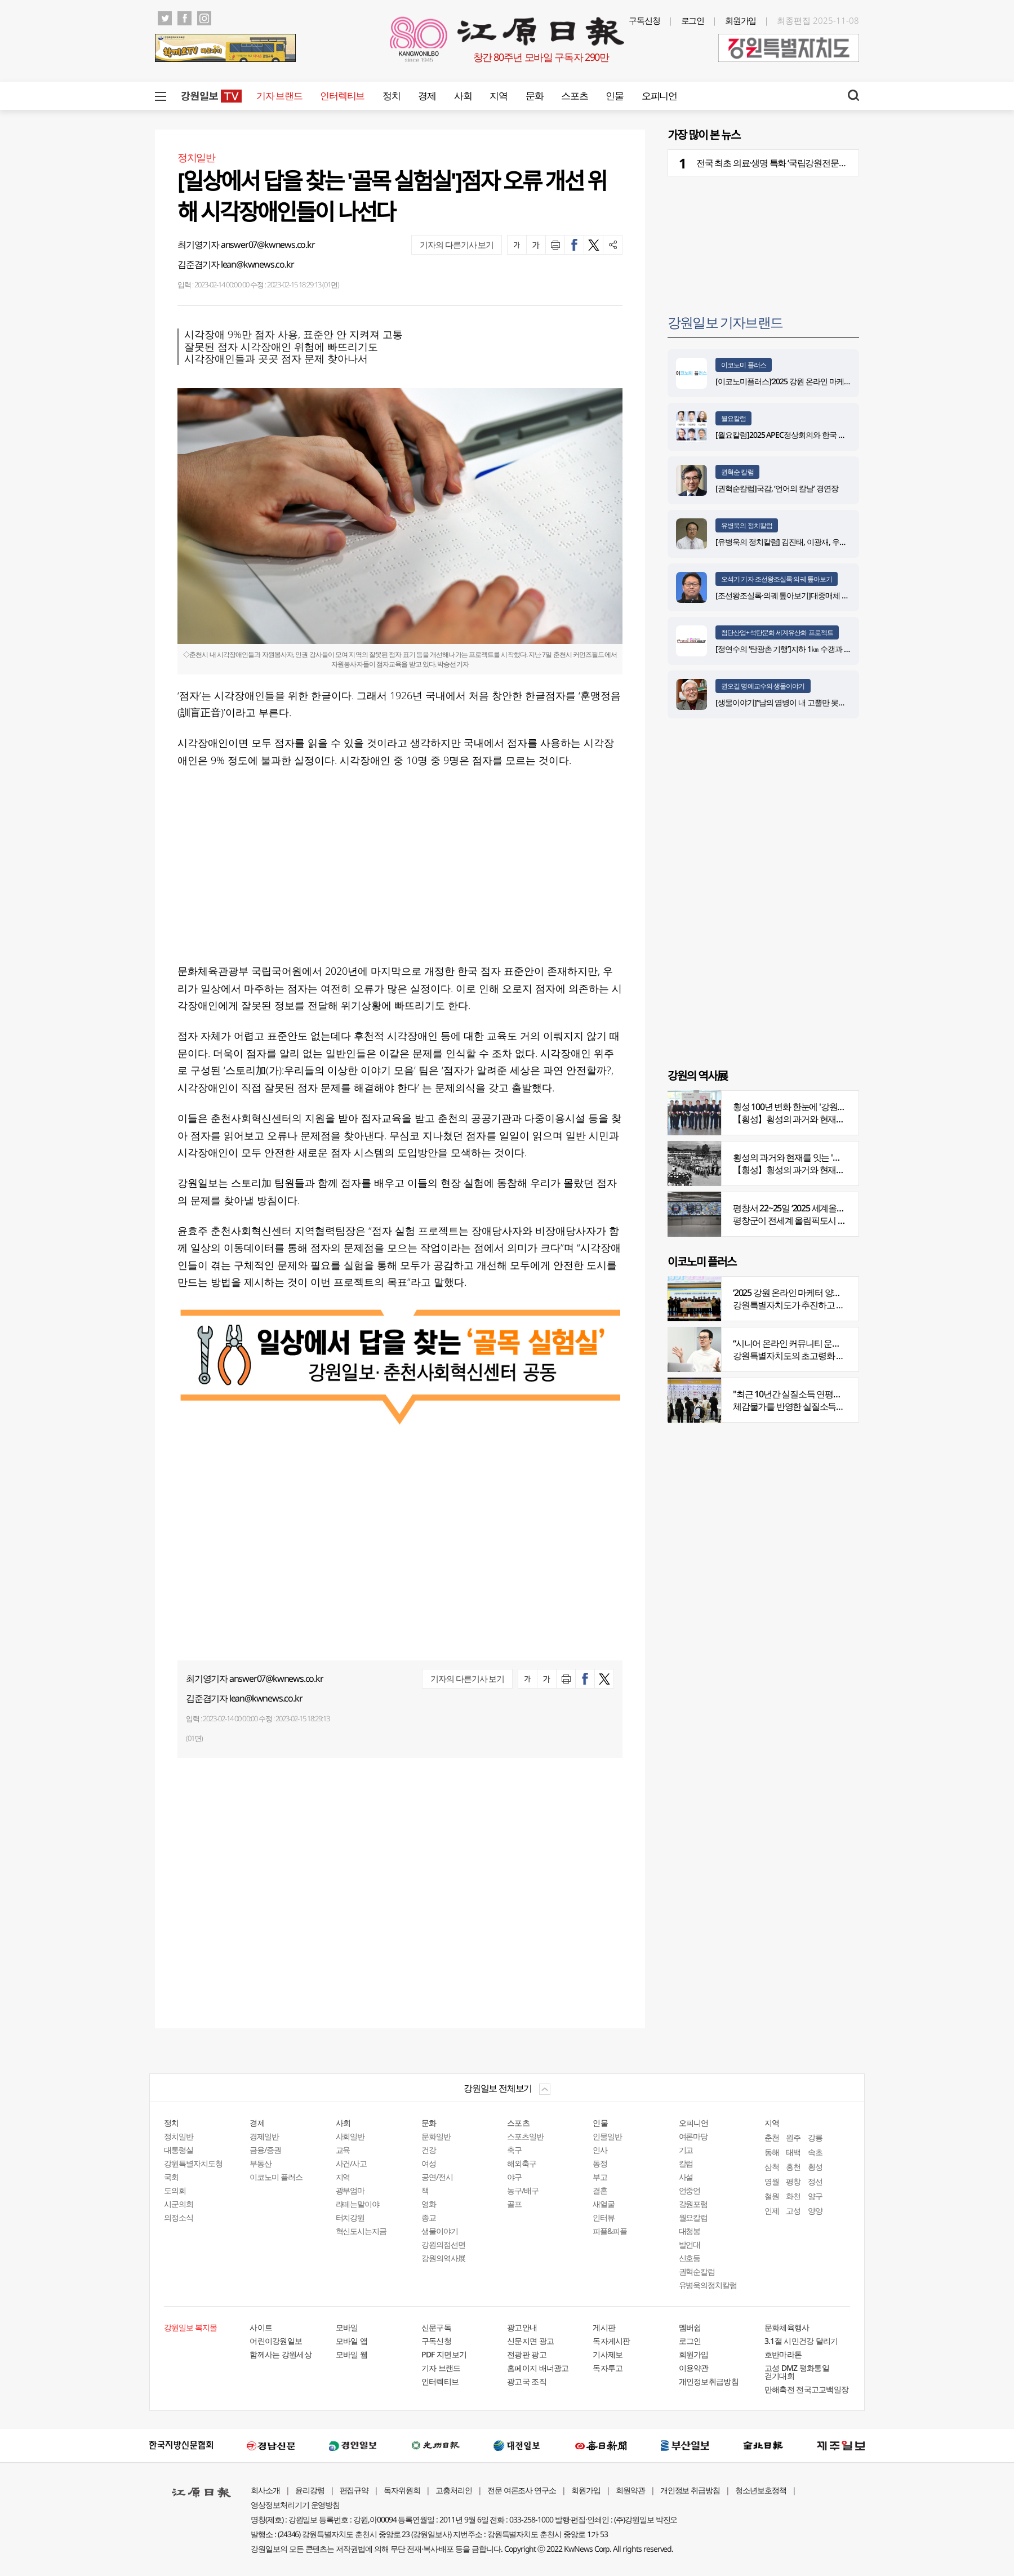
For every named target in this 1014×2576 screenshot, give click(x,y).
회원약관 (630, 2490)
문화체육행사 (787, 2327)
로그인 (693, 20)
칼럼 (686, 2163)
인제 (771, 2210)
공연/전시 (437, 2176)
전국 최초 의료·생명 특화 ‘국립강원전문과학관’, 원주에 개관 (803, 163)
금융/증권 (265, 2149)
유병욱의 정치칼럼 (746, 525)
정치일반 (178, 2136)
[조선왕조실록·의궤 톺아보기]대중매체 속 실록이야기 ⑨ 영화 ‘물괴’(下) (828, 595)
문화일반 (436, 2136)
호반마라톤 (783, 2354)
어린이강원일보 (276, 2340)
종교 (428, 2217)
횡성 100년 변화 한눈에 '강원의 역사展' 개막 (812, 1106)
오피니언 (659, 95)
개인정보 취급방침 (690, 2490)
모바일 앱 (352, 2340)
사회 (463, 95)
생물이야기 (439, 2231)
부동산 (261, 2163)
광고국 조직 (526, 2381)
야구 (514, 2176)
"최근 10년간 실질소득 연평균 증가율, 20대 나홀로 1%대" (836, 1394)
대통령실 (178, 2149)
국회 (171, 2176)
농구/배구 (523, 2190)
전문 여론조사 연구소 (521, 2490)
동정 (600, 2163)
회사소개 (265, 2490)
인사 (600, 2149)
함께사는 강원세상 (281, 2354)
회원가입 (741, 20)
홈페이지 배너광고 (538, 2367)
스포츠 (574, 95)
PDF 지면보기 (443, 2354)
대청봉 (690, 2231)
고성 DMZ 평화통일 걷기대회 (796, 2371)
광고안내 (522, 2327)
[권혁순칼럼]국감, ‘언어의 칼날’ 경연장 (778, 488)
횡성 (815, 2166)
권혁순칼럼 (697, 2271)
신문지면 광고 (530, 2340)
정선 (815, 2181)
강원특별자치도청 (193, 2163)
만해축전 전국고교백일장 (806, 2389)
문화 (534, 95)
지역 (498, 95)
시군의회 (178, 2204)
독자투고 (607, 2367)
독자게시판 (611, 2340)
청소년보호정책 (760, 2490)
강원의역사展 (443, 2258)
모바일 (347, 2327)
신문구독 (436, 2327)
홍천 (793, 2166)
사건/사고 (351, 2163)
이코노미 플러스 (743, 365)
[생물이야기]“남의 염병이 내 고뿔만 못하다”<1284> (796, 702)
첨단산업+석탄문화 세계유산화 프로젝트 (777, 632)
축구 (514, 2149)
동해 (771, 2152)
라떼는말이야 (358, 2204)
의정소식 (178, 2217)
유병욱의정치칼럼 (708, 2285)
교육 (343, 2149)
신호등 (690, 2258)
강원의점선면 (443, 2244)
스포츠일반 (525, 2136)
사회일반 (350, 2136)
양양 (815, 2210)
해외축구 (521, 2163)
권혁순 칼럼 (737, 472)
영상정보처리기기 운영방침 (295, 2504)
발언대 (690, 2244)
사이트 (261, 2327)
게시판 (604, 2327)
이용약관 (694, 2367)
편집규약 (354, 2490)
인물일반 (607, 2136)
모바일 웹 (352, 2354)
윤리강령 (309, 2490)
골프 (514, 2204)
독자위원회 (402, 2490)
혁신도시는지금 (361, 2231)
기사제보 (607, 2354)
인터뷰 (604, 2217)
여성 (428, 2163)
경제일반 (264, 2136)
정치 (391, 95)
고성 (793, 2210)
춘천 (771, 2137)
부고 (600, 2176)
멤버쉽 (690, 2327)
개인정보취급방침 (709, 2381)
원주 (793, 2137)
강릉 (815, 2137)
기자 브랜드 (279, 95)
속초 (815, 2152)
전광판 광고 (526, 2354)
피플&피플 (610, 2231)
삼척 (771, 2166)
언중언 (690, 2190)
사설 (686, 2176)
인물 (614, 95)
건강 (428, 2149)
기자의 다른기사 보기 (456, 244)
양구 (815, 2196)
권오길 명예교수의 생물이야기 (763, 686)
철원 (771, 2196)
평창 (793, 2181)
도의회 (175, 2190)
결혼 (600, 2190)
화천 (793, 2196)
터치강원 (350, 2217)
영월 (771, 2181)
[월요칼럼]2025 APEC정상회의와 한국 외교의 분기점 (799, 434)
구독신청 (644, 20)
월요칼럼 (733, 418)
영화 (428, 2204)
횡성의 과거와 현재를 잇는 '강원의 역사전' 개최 (818, 1157)
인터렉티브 (342, 95)
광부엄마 (350, 2190)
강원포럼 (693, 2204)
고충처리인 (453, 2490)
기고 (686, 2149)
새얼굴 (604, 2204)
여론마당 (693, 2136)
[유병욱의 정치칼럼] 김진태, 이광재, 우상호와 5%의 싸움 (805, 541)
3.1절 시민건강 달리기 (801, 2340)
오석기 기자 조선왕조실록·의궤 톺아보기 (776, 579)
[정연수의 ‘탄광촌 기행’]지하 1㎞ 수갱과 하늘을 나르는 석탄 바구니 (822, 648)
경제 (426, 95)
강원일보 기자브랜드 (725, 322)
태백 (793, 2152)
